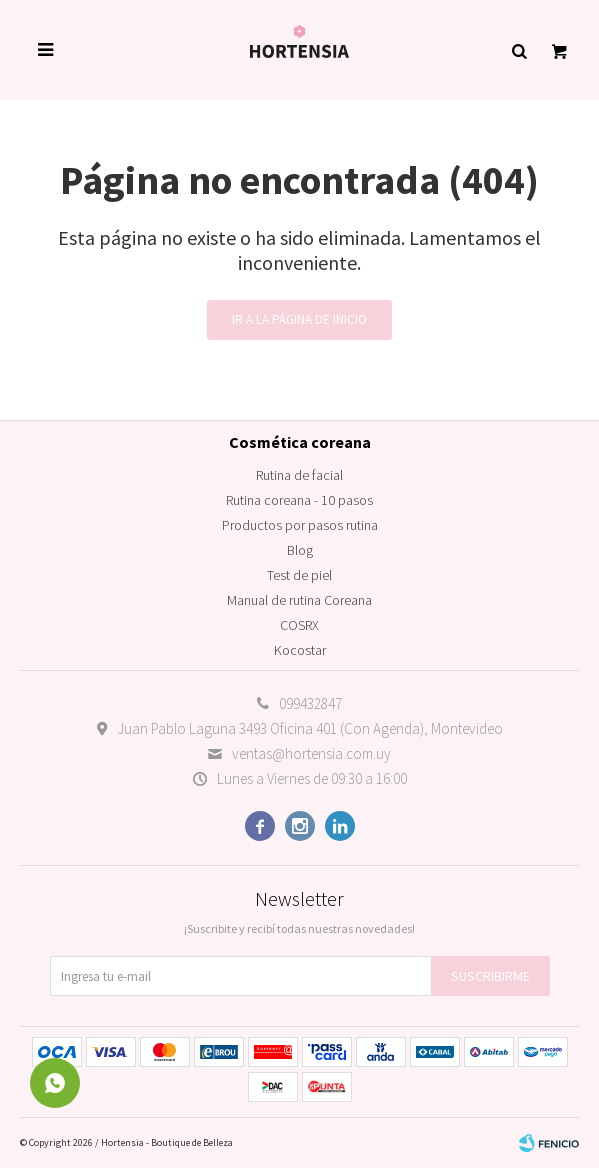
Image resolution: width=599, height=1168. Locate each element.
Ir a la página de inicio (299, 319)
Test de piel (299, 575)
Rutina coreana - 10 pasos (299, 500)
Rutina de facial (299, 475)
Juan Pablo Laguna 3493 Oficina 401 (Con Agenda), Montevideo (310, 728)
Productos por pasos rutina (300, 525)
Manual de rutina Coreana (299, 600)
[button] (519, 50)
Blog (300, 550)
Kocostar (300, 650)
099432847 (310, 703)
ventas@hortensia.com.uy (311, 753)
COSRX (299, 625)
